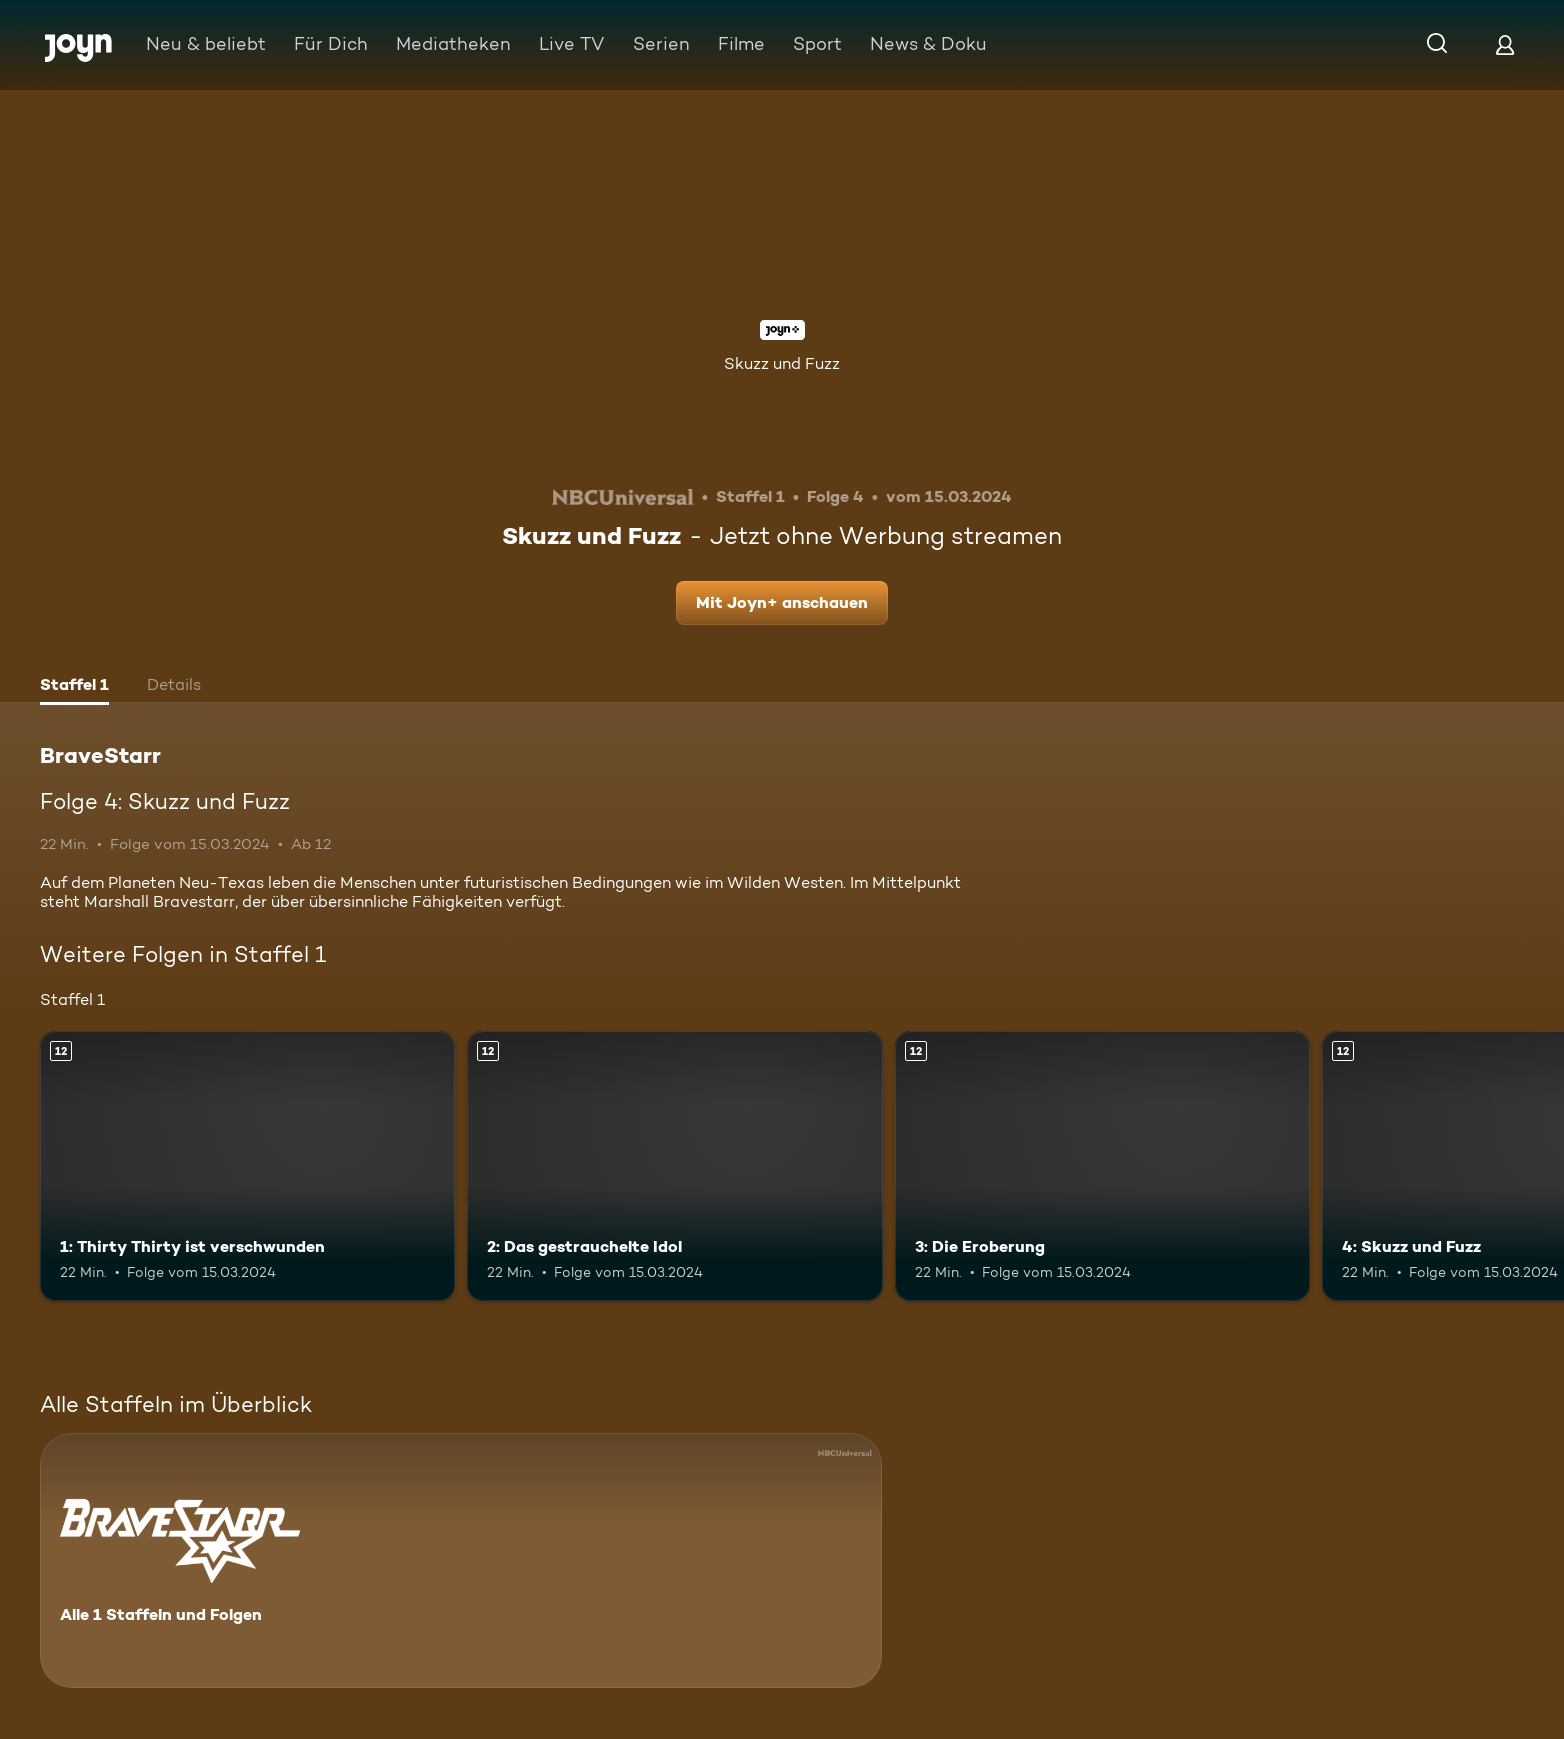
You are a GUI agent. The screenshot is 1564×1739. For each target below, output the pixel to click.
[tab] (74, 687)
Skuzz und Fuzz (782, 363)
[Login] (1505, 44)
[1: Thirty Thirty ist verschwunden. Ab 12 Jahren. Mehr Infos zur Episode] (247, 1166)
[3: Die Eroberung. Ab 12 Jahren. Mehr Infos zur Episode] (1102, 1166)
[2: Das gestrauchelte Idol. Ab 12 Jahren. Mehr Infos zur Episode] (674, 1166)
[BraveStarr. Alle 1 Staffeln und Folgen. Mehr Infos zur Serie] (461, 1560)
